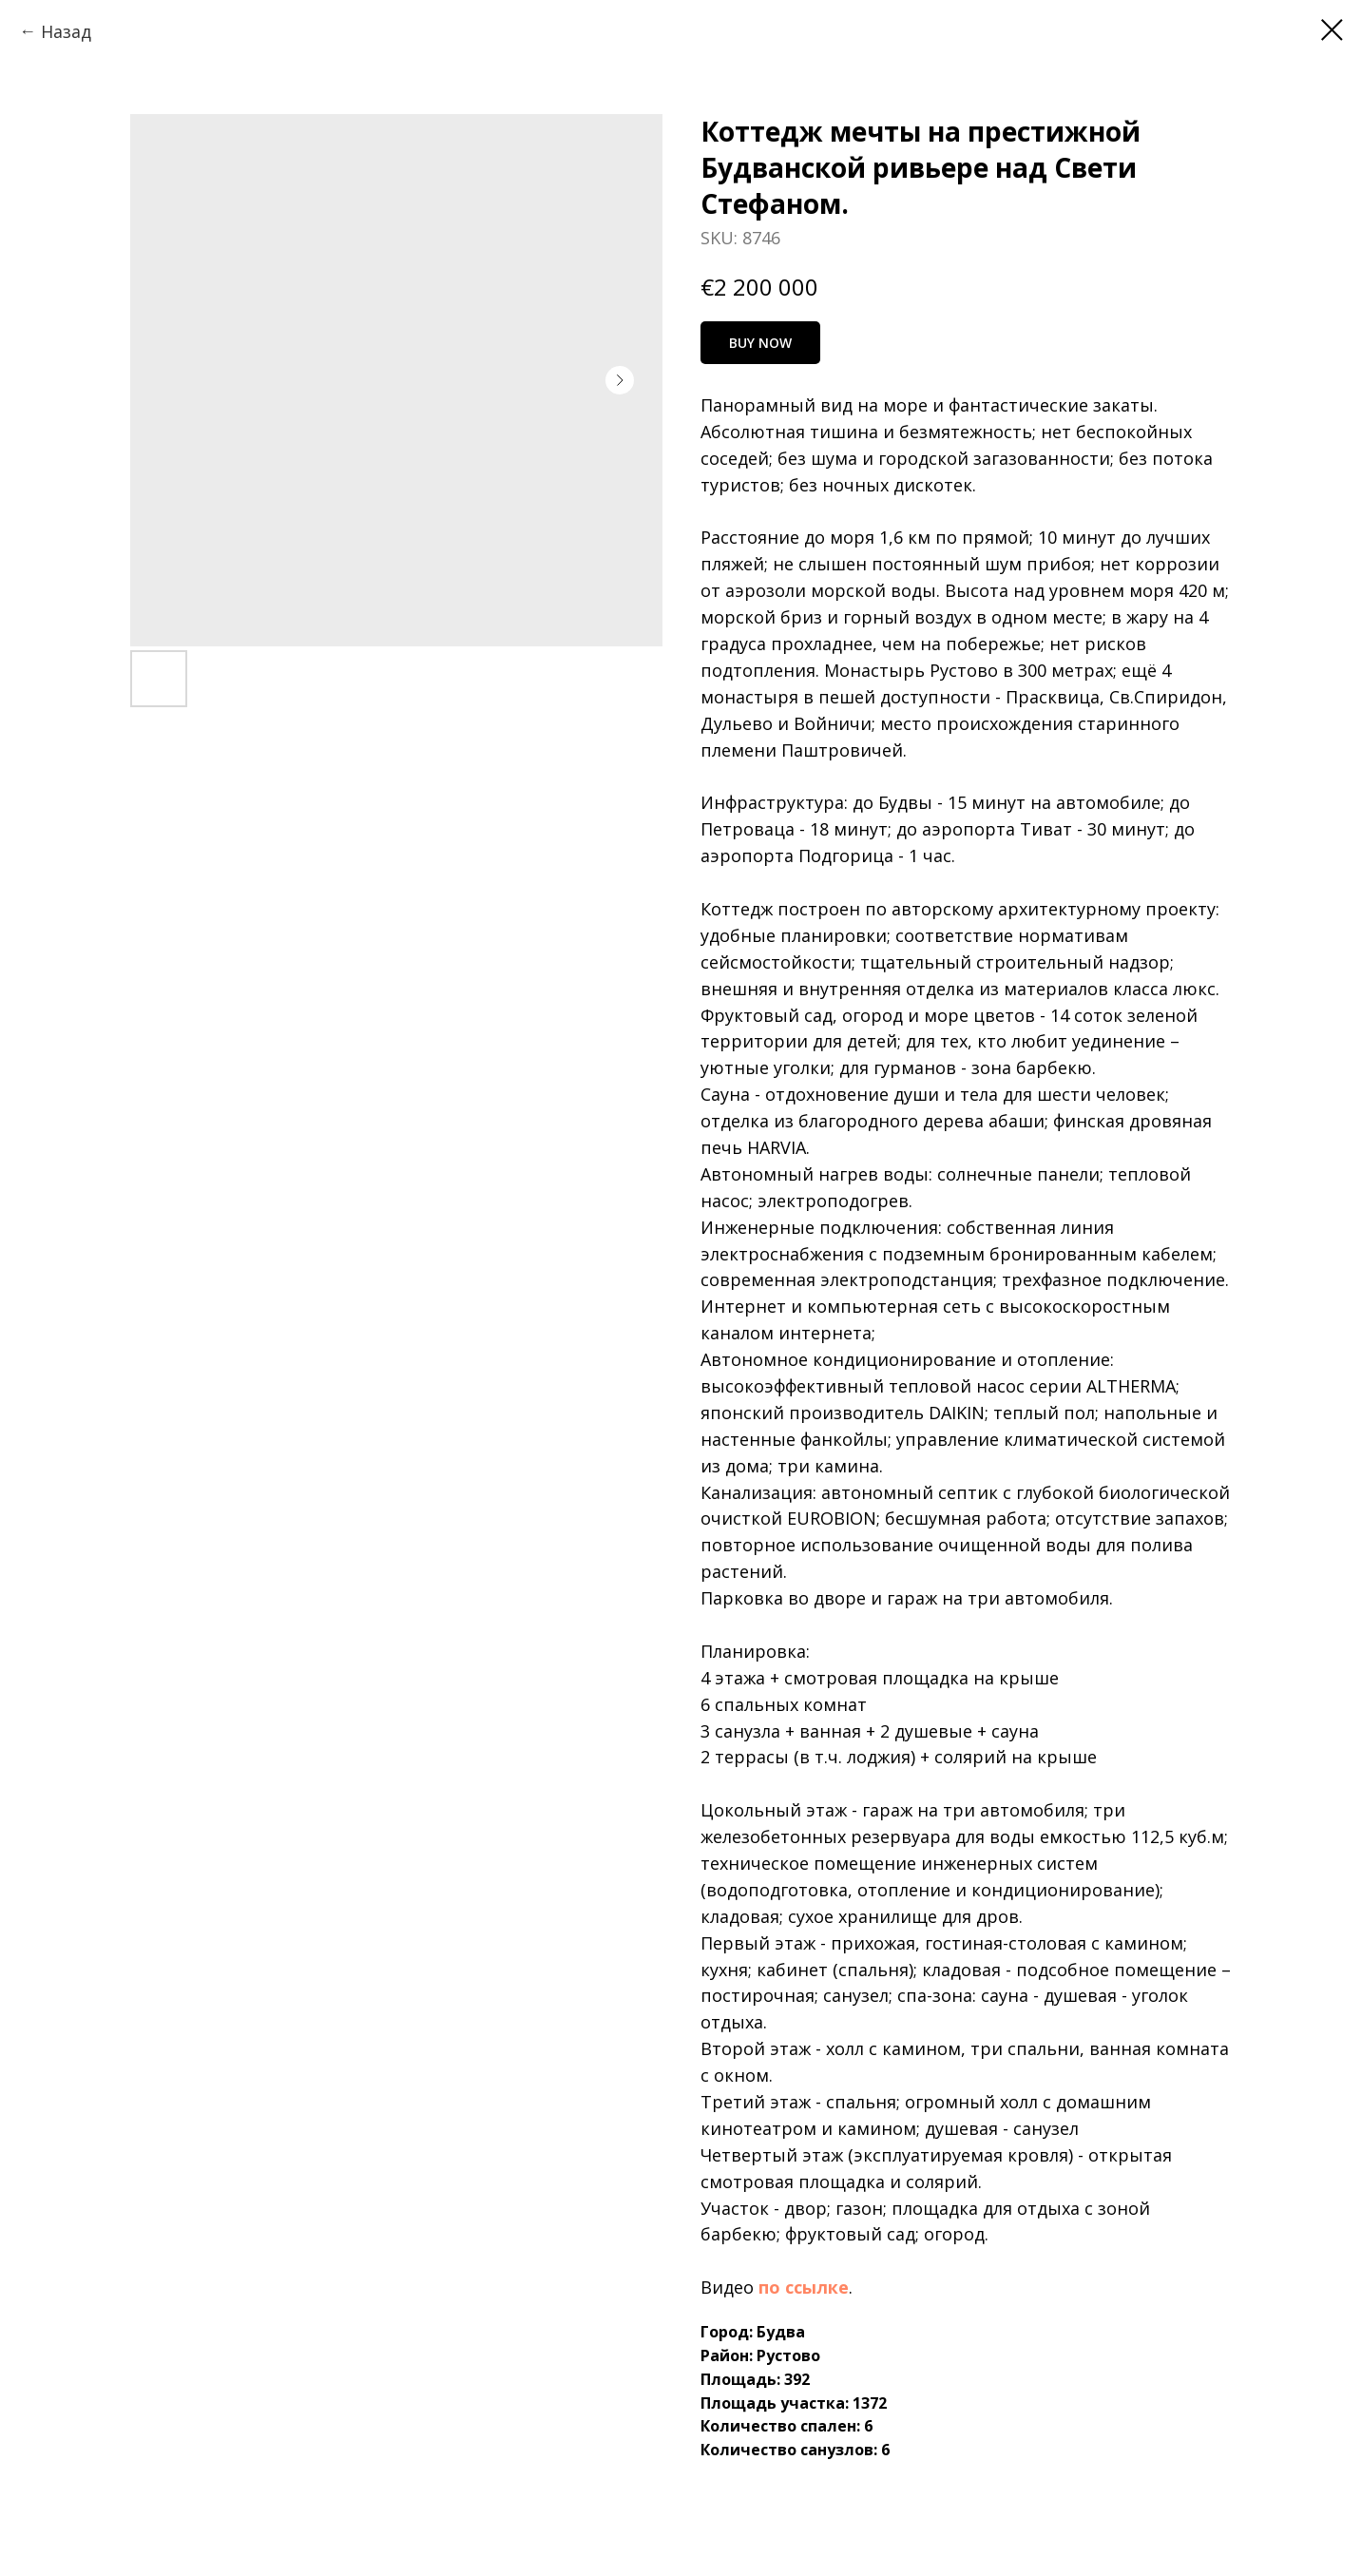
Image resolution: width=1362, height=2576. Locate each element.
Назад (66, 31)
